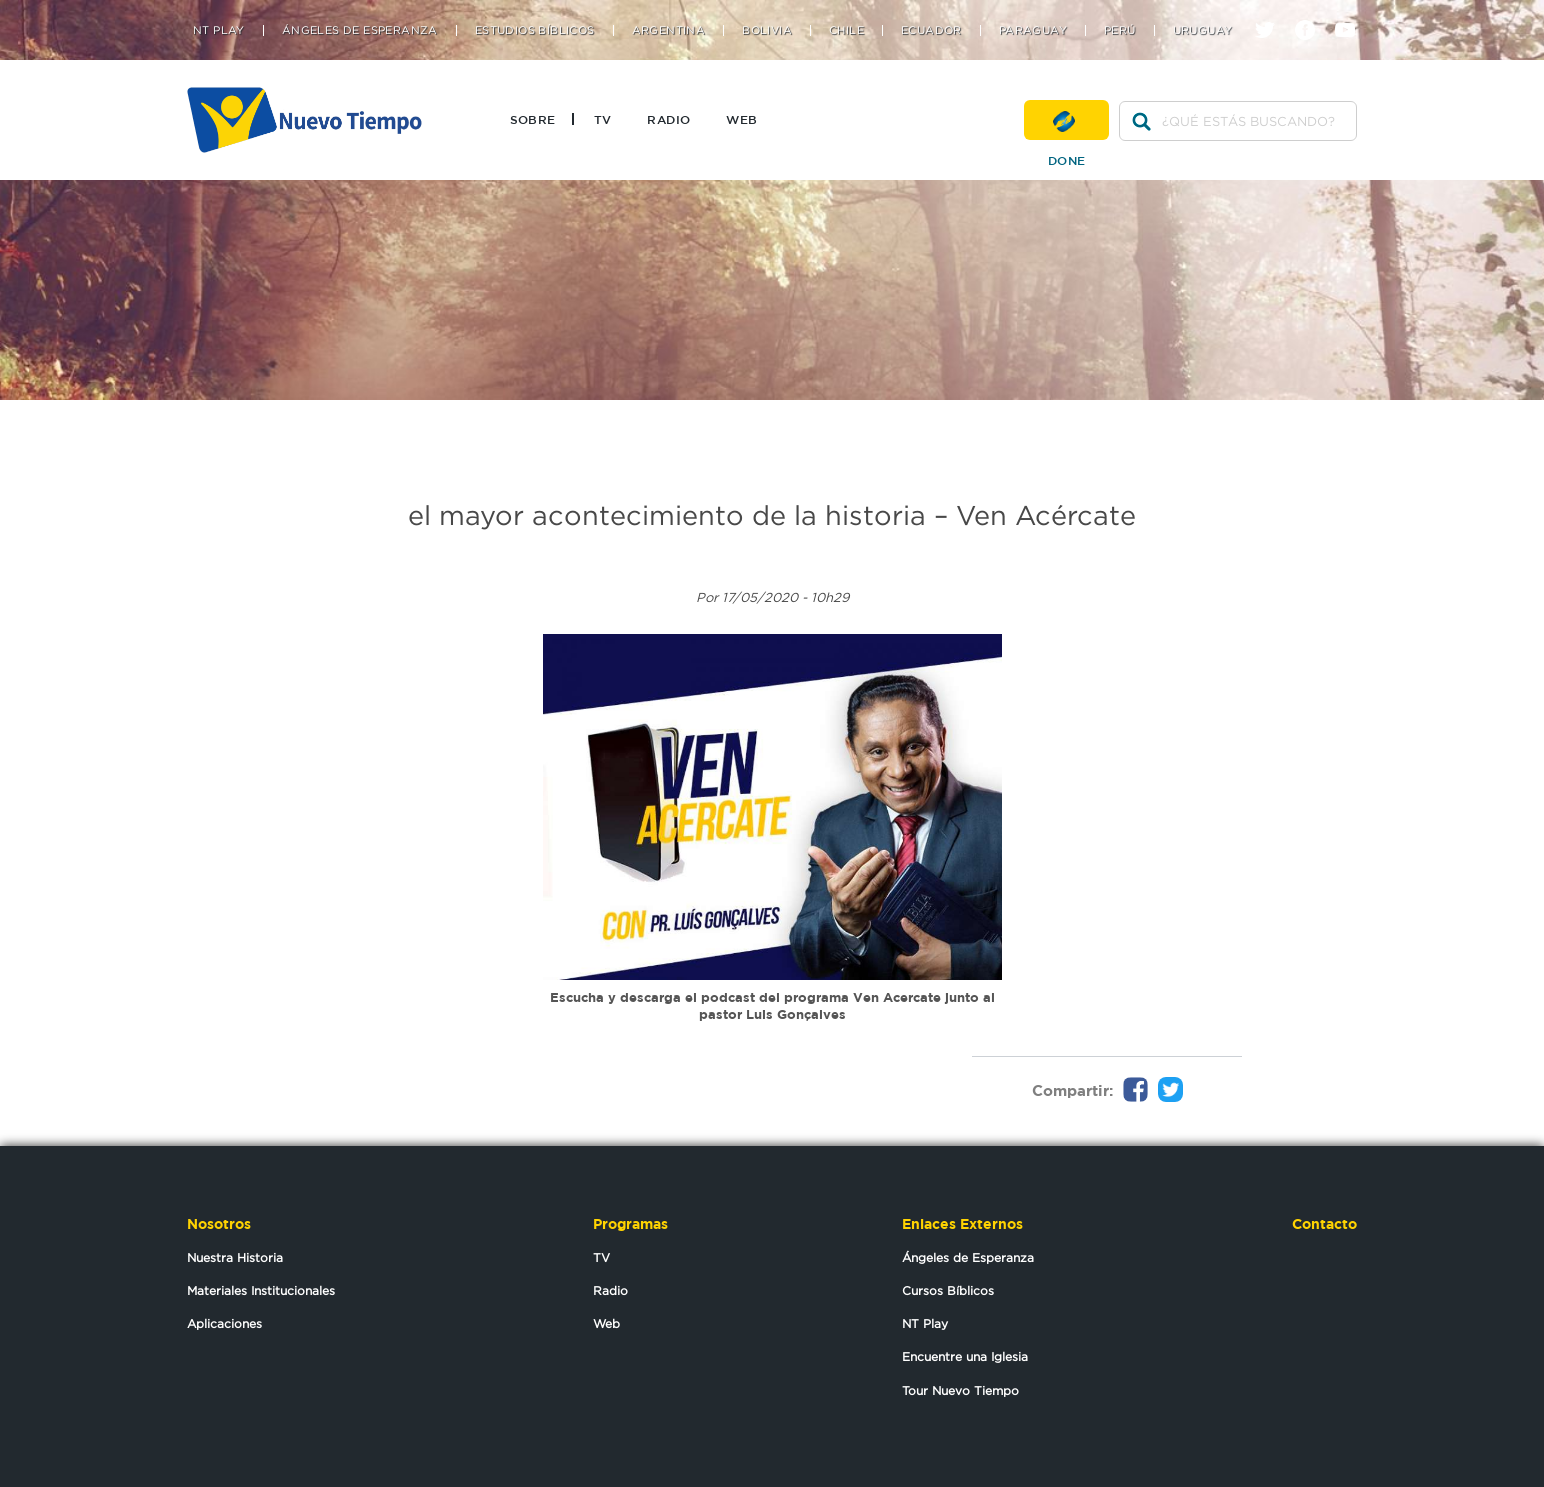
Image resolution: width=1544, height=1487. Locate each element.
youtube (1352, 12)
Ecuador (931, 30)
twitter (1272, 12)
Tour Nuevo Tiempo (960, 1390)
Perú (1120, 30)
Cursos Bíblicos (948, 1290)
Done (1066, 120)
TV (603, 119)
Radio (668, 119)
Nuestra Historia (235, 1257)
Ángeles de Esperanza (360, 30)
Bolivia (767, 30)
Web (741, 119)
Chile (846, 30)
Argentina (669, 30)
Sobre (533, 119)
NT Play (219, 30)
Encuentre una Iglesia (965, 1356)
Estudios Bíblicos (535, 30)
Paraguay (1033, 30)
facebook (1312, 12)
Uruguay (1203, 30)
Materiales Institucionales (261, 1290)
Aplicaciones (224, 1323)
